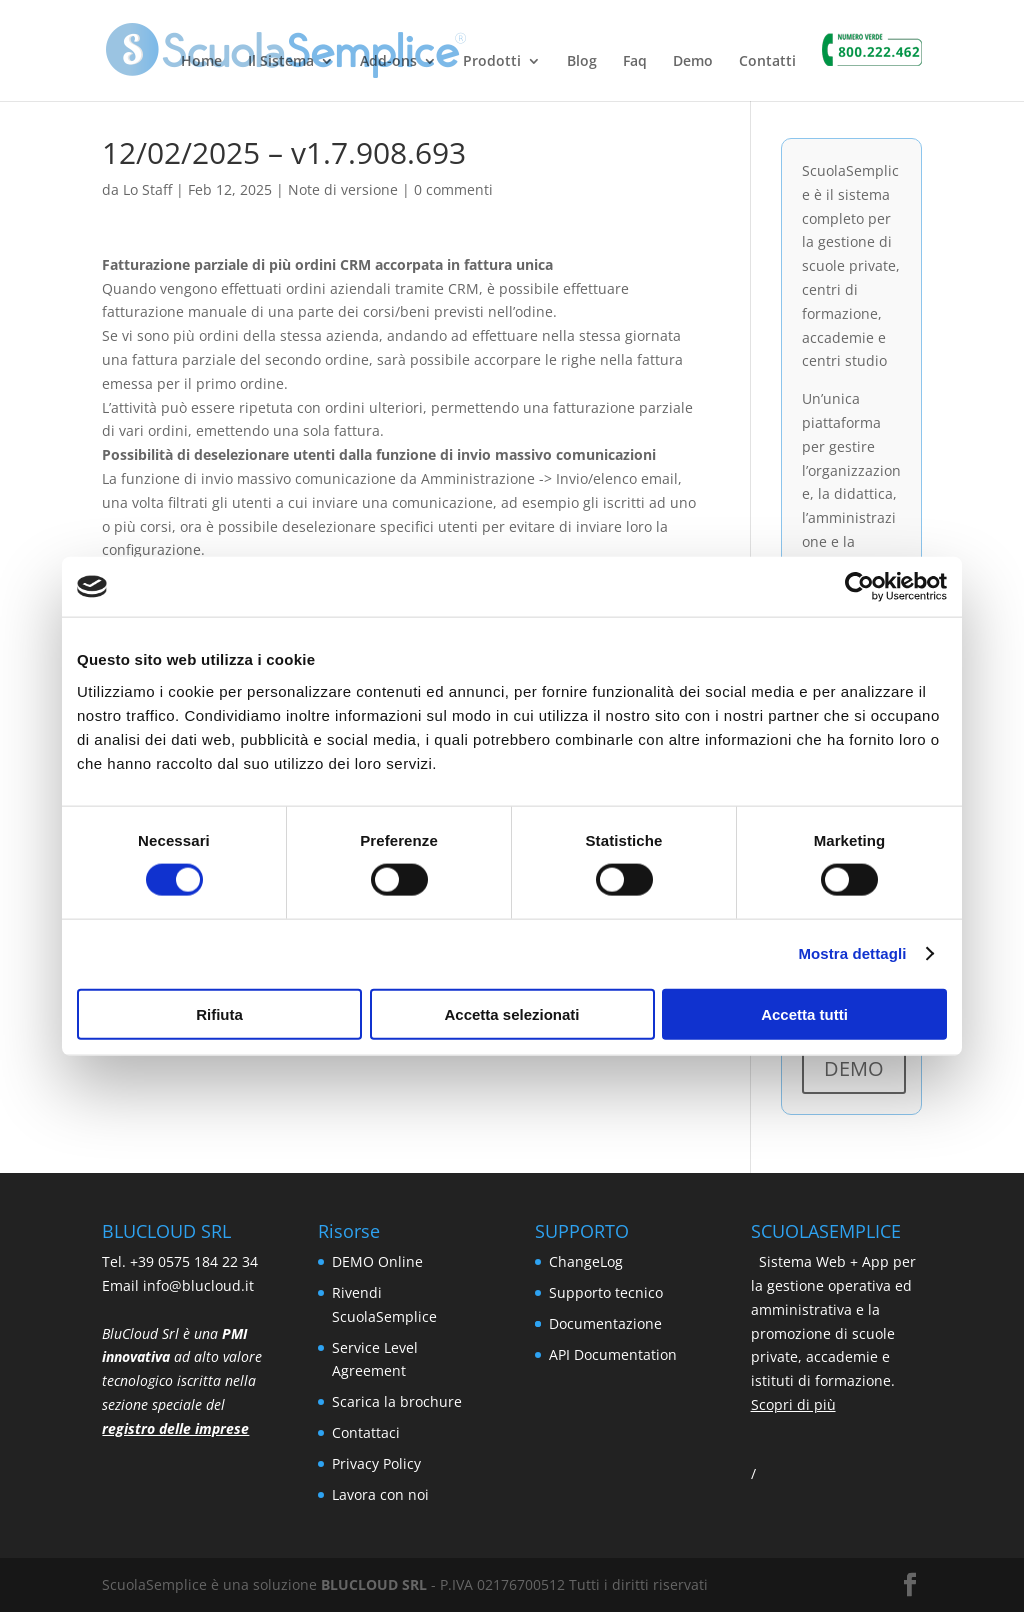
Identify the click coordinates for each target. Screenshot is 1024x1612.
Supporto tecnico (606, 1292)
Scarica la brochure (397, 1401)
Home (201, 62)
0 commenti (453, 189)
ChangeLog (586, 1261)
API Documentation (613, 1354)
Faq (635, 62)
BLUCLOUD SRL (374, 1584)
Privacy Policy (376, 1463)
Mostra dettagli (852, 953)
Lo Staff (147, 189)
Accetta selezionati (511, 1013)
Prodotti (492, 62)
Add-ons (388, 62)
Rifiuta (219, 1013)
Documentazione (605, 1323)
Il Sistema (281, 62)
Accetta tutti (804, 1013)
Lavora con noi (380, 1494)
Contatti (767, 62)
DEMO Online (377, 1261)
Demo (693, 62)
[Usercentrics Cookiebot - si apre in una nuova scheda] (859, 587)
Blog (582, 62)
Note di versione (343, 189)
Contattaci (366, 1432)
